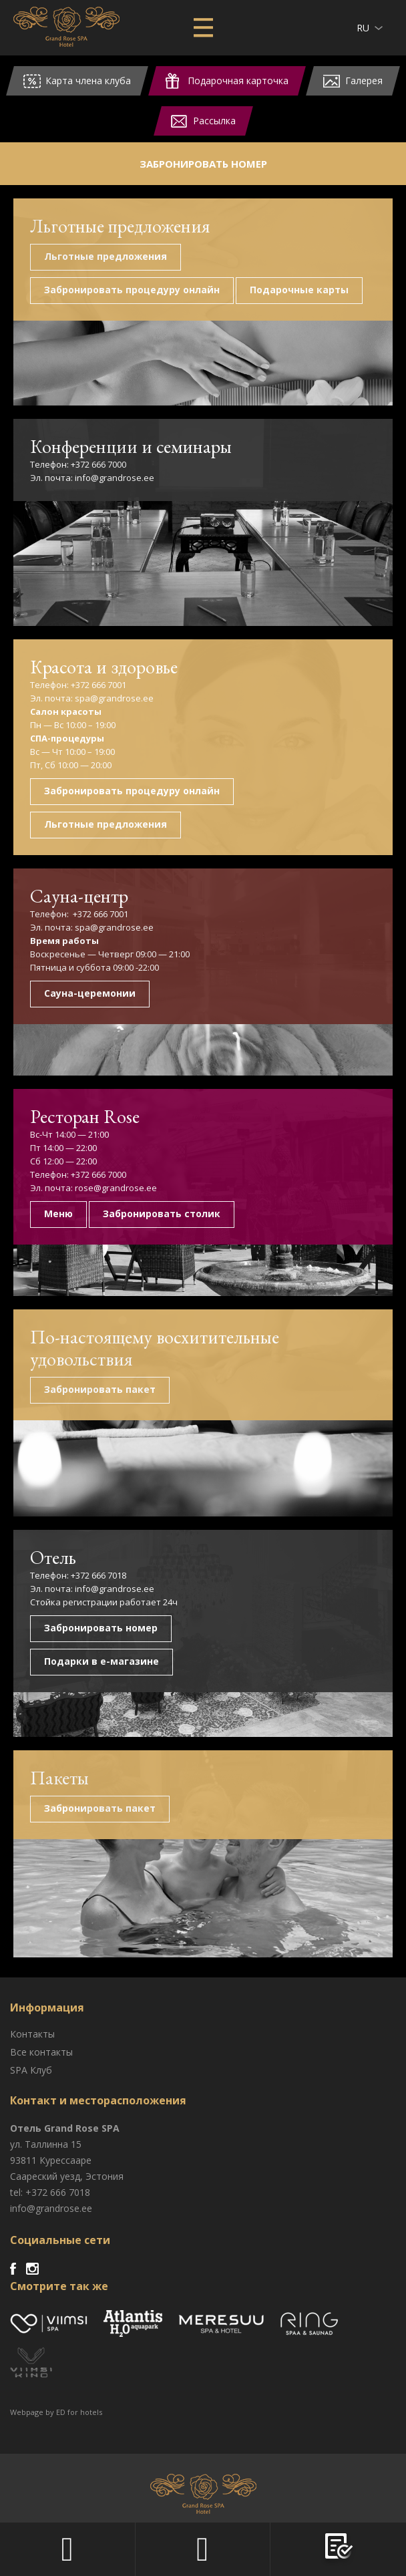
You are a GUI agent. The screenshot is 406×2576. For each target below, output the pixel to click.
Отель (53, 1557)
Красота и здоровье (104, 667)
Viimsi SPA (66, 27)
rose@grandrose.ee (115, 1188)
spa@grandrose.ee (114, 698)
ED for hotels (79, 2412)
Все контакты (41, 2052)
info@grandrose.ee (114, 478)
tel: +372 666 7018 (50, 2192)
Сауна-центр (79, 896)
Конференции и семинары (131, 446)
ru (363, 27)
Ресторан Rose (85, 1116)
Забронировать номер (203, 163)
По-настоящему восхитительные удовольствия (154, 1348)
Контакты (32, 2034)
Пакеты (59, 1778)
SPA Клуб (31, 2070)
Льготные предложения (120, 226)
